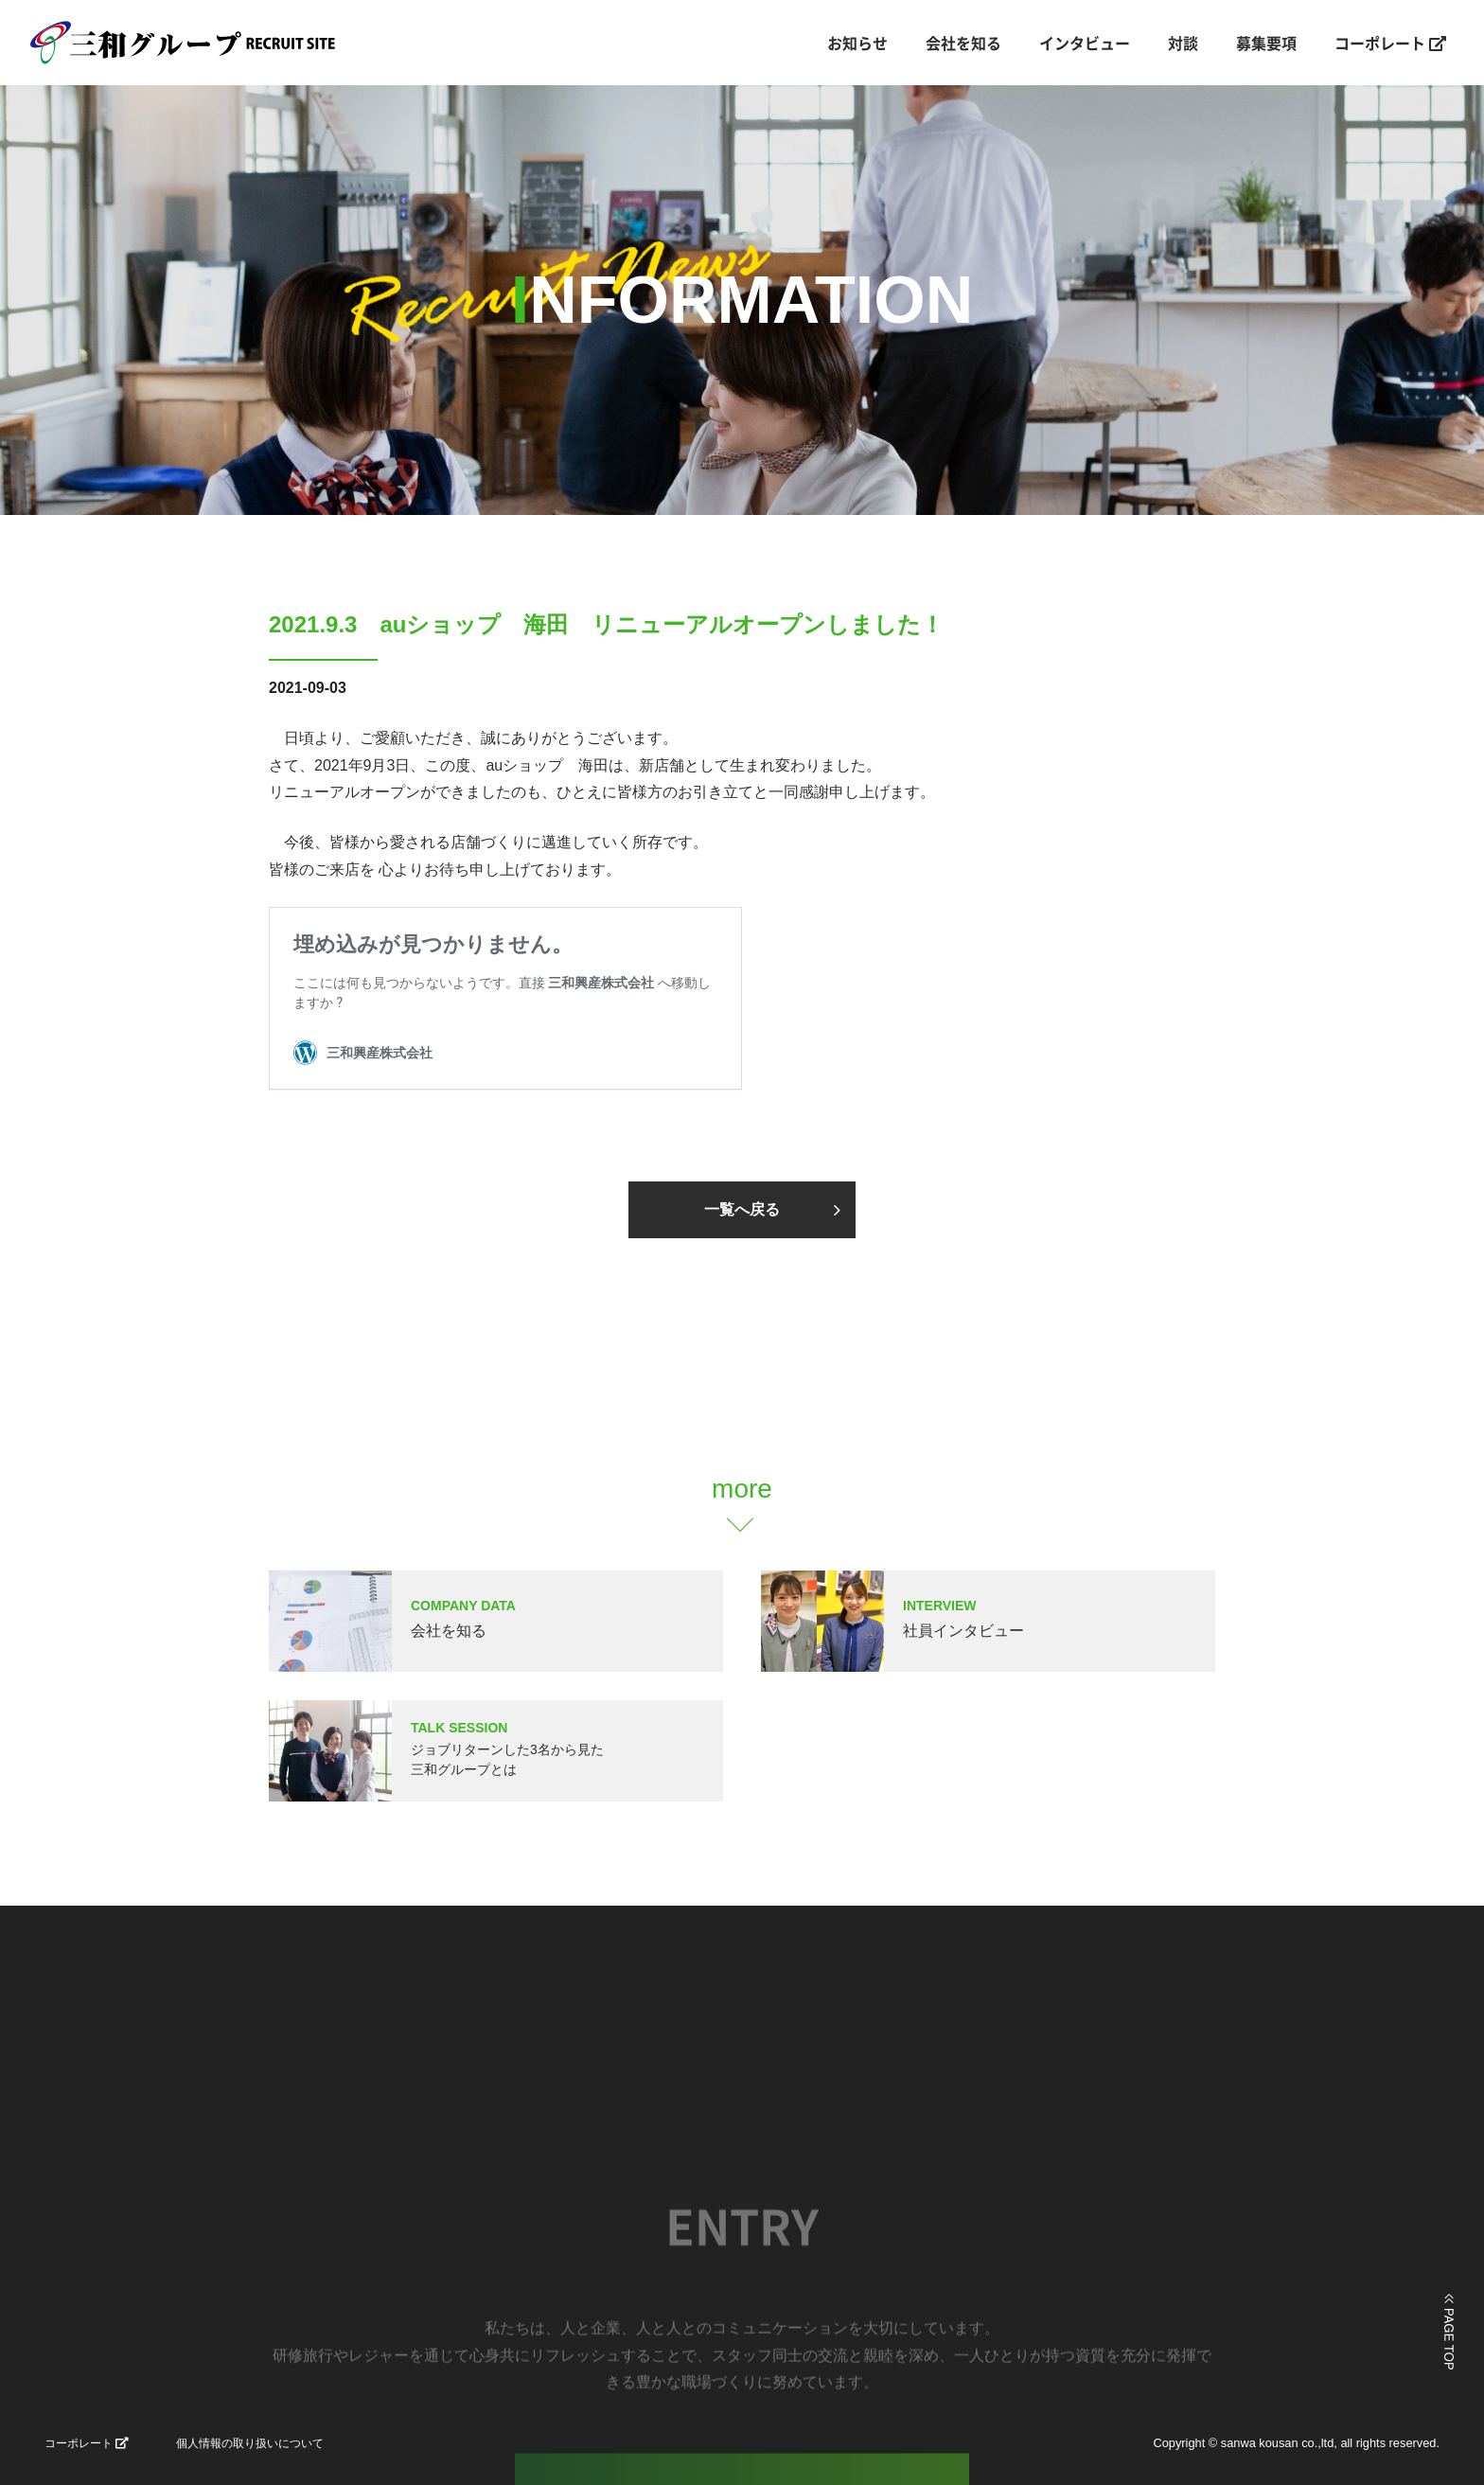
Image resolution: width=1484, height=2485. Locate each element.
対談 (1183, 42)
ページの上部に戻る (1448, 2332)
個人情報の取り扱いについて (250, 2443)
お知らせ (857, 42)
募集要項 (1266, 42)
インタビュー (1084, 42)
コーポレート (1390, 42)
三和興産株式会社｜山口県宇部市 (204, 42)
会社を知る (963, 42)
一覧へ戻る (742, 1209)
